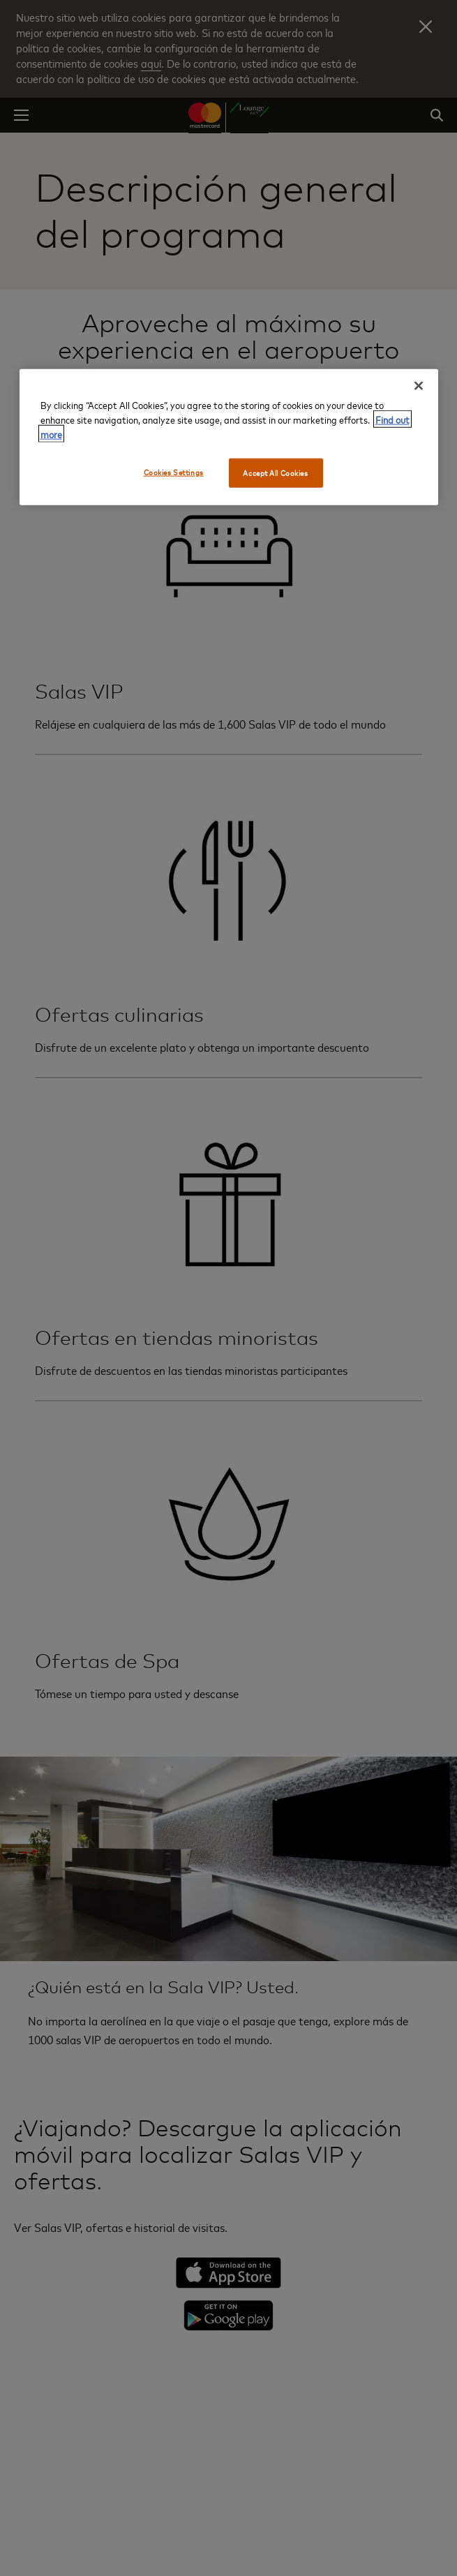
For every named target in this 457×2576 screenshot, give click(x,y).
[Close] (418, 385)
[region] (229, 436)
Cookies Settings (174, 471)
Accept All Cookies (275, 472)
